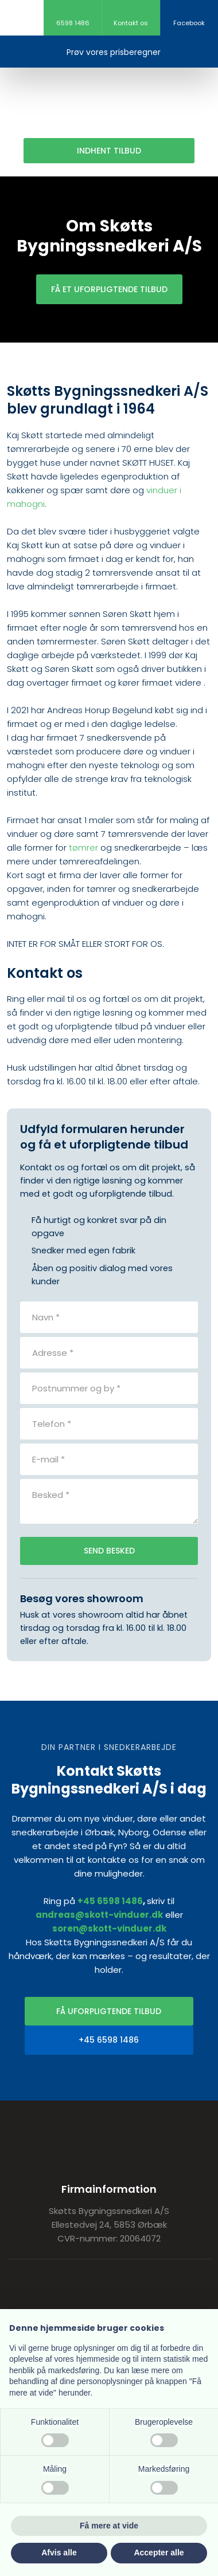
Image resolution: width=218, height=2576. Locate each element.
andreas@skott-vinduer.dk (99, 1915)
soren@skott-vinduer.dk (109, 1928)
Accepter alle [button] (159, 2552)
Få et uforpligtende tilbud (109, 289)
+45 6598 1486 (110, 1901)
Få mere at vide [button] (109, 2525)
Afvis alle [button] (58, 2552)
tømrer (83, 847)
